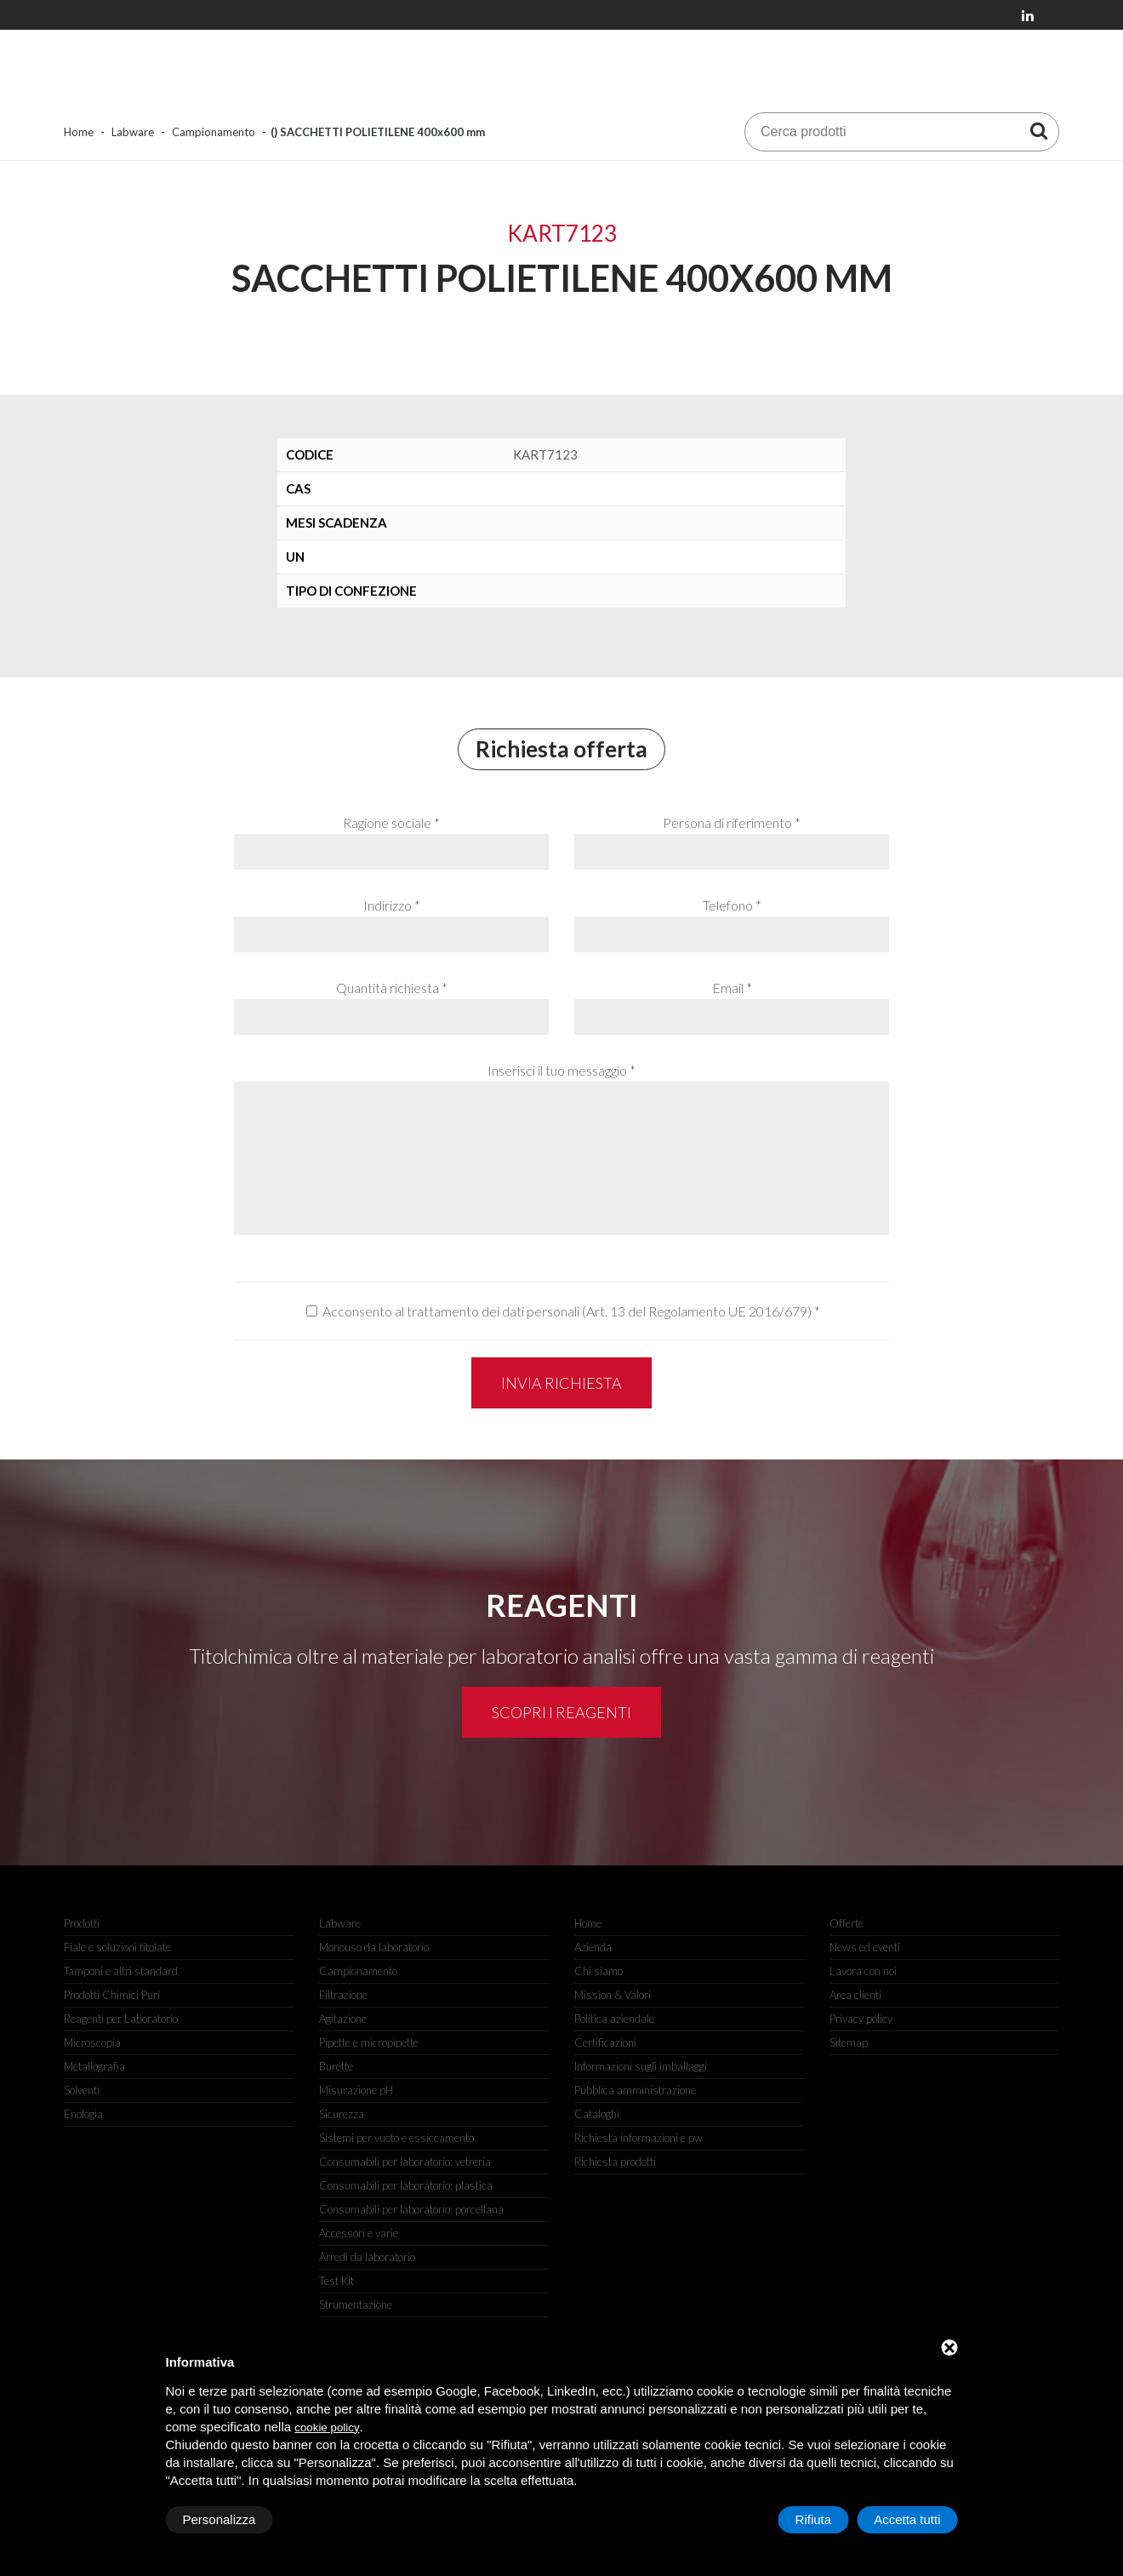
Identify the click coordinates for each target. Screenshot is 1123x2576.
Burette (336, 2066)
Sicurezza (341, 2114)
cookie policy (326, 2427)
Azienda (593, 1947)
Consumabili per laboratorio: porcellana (411, 2209)
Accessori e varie (358, 2233)
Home (79, 132)
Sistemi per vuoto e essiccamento (396, 2138)
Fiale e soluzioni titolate (117, 1947)
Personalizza (219, 2519)
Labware (132, 132)
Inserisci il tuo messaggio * (561, 1070)
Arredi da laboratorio (367, 2257)
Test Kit (336, 2281)
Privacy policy (860, 2018)
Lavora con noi (863, 1971)
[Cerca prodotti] (1038, 130)
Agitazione (343, 2018)
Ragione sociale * (391, 822)
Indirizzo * (391, 905)
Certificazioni (605, 2042)
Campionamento (213, 132)
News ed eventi (864, 1947)
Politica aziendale (614, 2018)
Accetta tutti (907, 2519)
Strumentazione (355, 2304)
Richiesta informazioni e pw (638, 2138)
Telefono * (732, 905)
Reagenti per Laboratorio (121, 2018)
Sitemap (848, 2042)
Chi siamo (598, 1971)
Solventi (82, 2090)
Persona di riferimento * (732, 822)
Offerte (846, 1923)
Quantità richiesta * (391, 988)
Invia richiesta (561, 1383)
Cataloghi (596, 2114)
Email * (732, 988)
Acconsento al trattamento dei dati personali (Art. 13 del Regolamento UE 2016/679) (567, 1311)
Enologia (83, 2114)
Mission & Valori (612, 1995)
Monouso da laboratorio (374, 1947)
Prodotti (82, 1923)
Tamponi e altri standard (121, 1971)
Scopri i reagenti (561, 1712)
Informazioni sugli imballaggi (640, 2066)
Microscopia (92, 2042)
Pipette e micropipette (369, 2042)
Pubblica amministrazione (635, 2090)
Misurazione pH (356, 2090)
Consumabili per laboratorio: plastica (406, 2185)
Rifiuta (813, 2519)
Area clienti (855, 1995)
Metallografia (94, 2066)
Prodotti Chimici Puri (112, 1995)
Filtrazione (343, 1995)
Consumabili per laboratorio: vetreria (405, 2161)
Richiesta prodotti (615, 2161)
